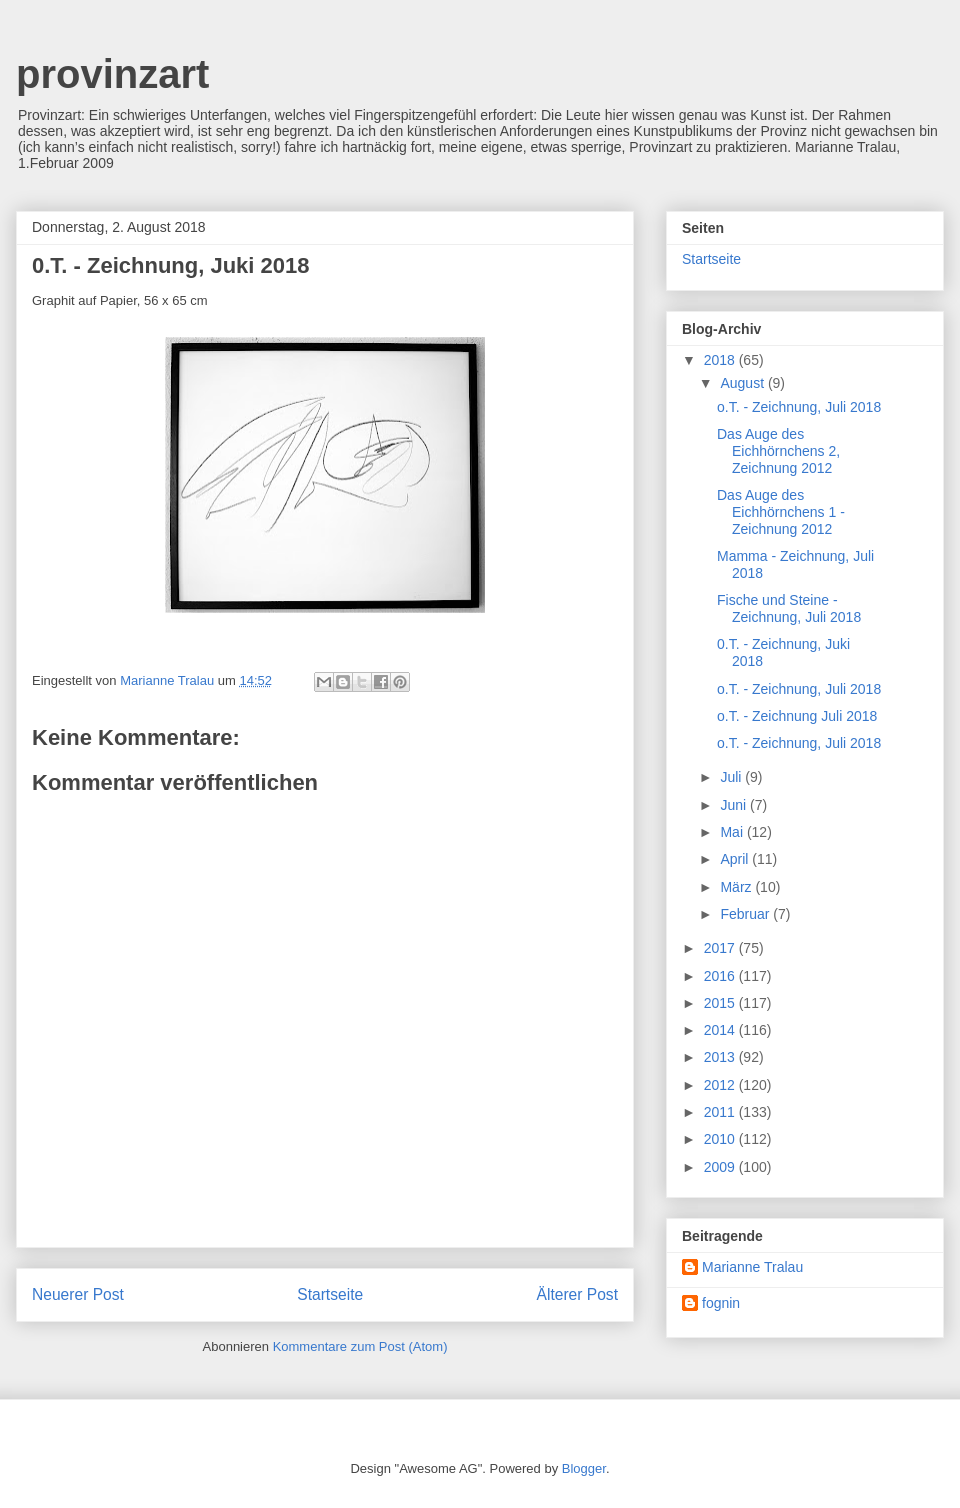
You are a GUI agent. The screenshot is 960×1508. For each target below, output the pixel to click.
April (736, 859)
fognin (721, 1303)
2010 (721, 1139)
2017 (721, 948)
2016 (721, 976)
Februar (746, 914)
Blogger (584, 1468)
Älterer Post (577, 1294)
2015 (721, 1003)
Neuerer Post (78, 1294)
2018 (721, 360)
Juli (732, 777)
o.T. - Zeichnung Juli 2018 (797, 716)
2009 (721, 1167)
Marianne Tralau (752, 1267)
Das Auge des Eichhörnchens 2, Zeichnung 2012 (778, 451)
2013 (721, 1057)
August (743, 383)
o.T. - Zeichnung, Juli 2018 (799, 407)
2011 (721, 1112)
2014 (721, 1030)
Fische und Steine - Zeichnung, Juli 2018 (789, 608)
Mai (733, 832)
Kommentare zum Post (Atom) (360, 1346)
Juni (735, 805)
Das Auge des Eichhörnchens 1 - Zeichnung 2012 (781, 512)
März (737, 887)
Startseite (330, 1294)
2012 (721, 1085)
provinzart (112, 74)
